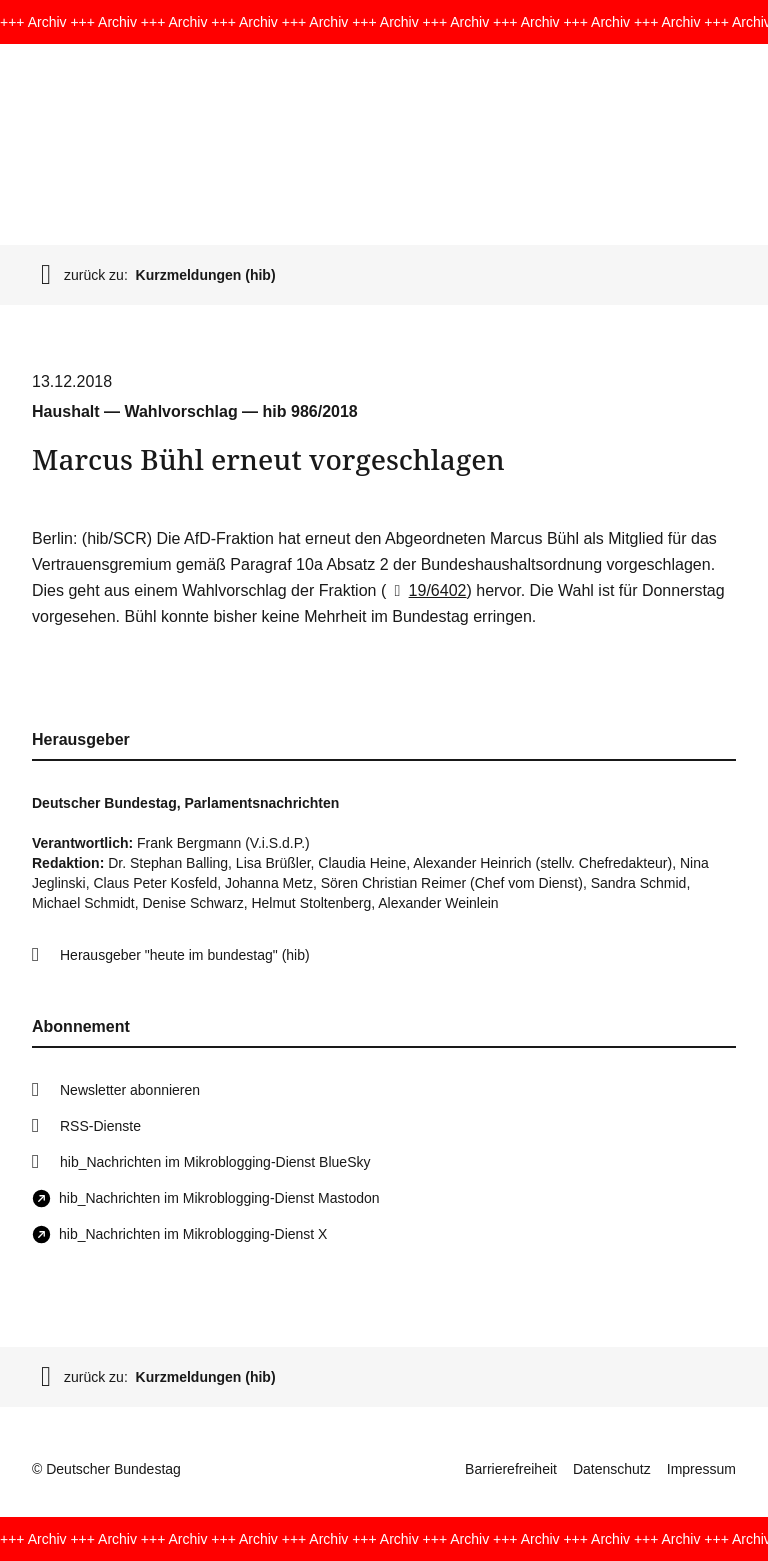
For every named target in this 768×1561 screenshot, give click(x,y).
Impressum (701, 1469)
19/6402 (426, 590)
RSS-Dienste (100, 1126)
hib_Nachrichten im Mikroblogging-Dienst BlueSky (215, 1162)
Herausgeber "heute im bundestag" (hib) (185, 955)
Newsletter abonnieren (130, 1090)
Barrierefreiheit (511, 1469)
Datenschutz (612, 1469)
